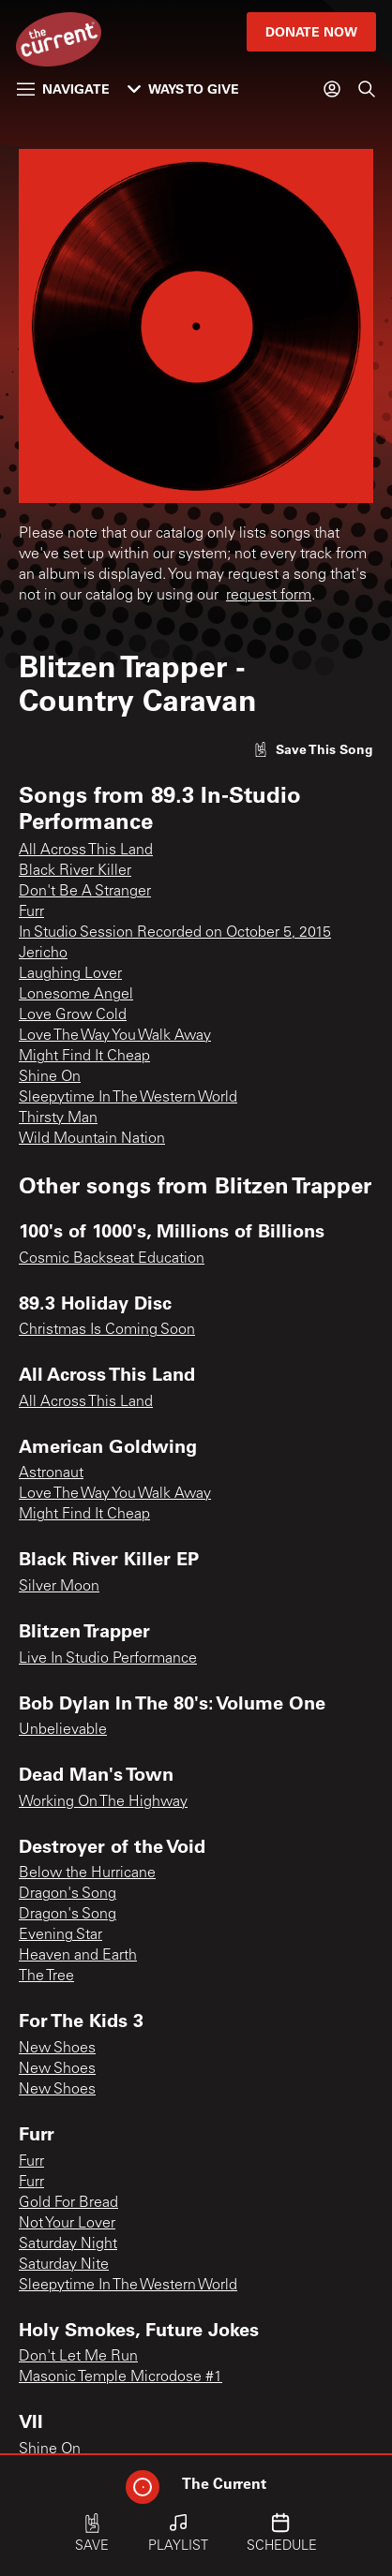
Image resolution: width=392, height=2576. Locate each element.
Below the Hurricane (87, 1873)
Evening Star (60, 1935)
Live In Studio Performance (108, 1658)
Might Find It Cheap (84, 1056)
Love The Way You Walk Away (115, 1036)
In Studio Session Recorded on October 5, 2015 (175, 932)
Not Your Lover (67, 2223)
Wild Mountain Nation (92, 1139)
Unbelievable (63, 1730)
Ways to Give (183, 88)
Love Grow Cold (73, 1015)
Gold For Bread (68, 2203)
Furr (31, 912)
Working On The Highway (103, 1802)
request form (268, 595)
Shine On (50, 1077)
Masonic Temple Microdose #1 (120, 2377)
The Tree (46, 1976)
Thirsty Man (58, 1118)
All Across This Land (86, 850)
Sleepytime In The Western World (128, 1097)
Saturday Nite (64, 2265)
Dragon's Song (67, 1894)
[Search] (367, 89)
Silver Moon (59, 1586)
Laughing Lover (70, 974)
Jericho (43, 953)
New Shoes (57, 2048)
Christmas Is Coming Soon (107, 1330)
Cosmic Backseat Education (111, 1258)
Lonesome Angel (76, 994)
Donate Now (311, 31)
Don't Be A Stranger (85, 891)
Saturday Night (68, 2244)
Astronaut (51, 1473)
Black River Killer (75, 871)
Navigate (63, 88)
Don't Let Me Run (78, 2356)
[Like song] (313, 749)
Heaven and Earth (78, 1955)
